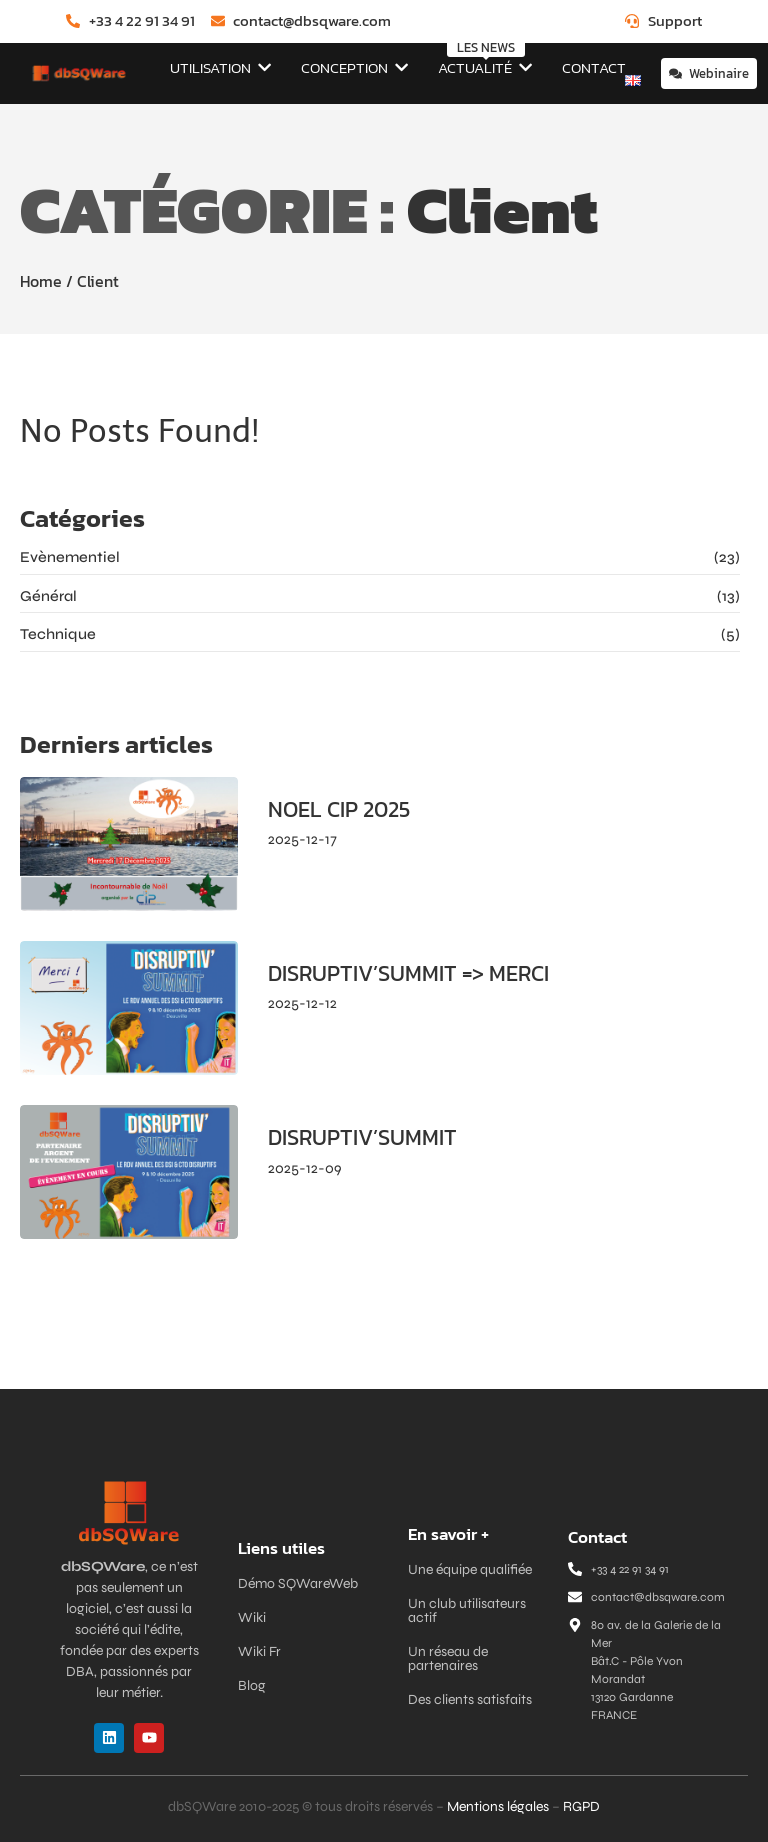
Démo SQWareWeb (298, 1583)
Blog (252, 1685)
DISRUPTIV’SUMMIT (362, 1138)
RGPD (581, 1806)
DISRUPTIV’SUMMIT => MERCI (408, 974)
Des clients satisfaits (470, 1699)
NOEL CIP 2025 (339, 810)
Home (41, 281)
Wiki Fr (259, 1651)
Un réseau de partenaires (448, 1658)
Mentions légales (498, 1806)
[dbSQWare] (78, 73)
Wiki (252, 1617)
